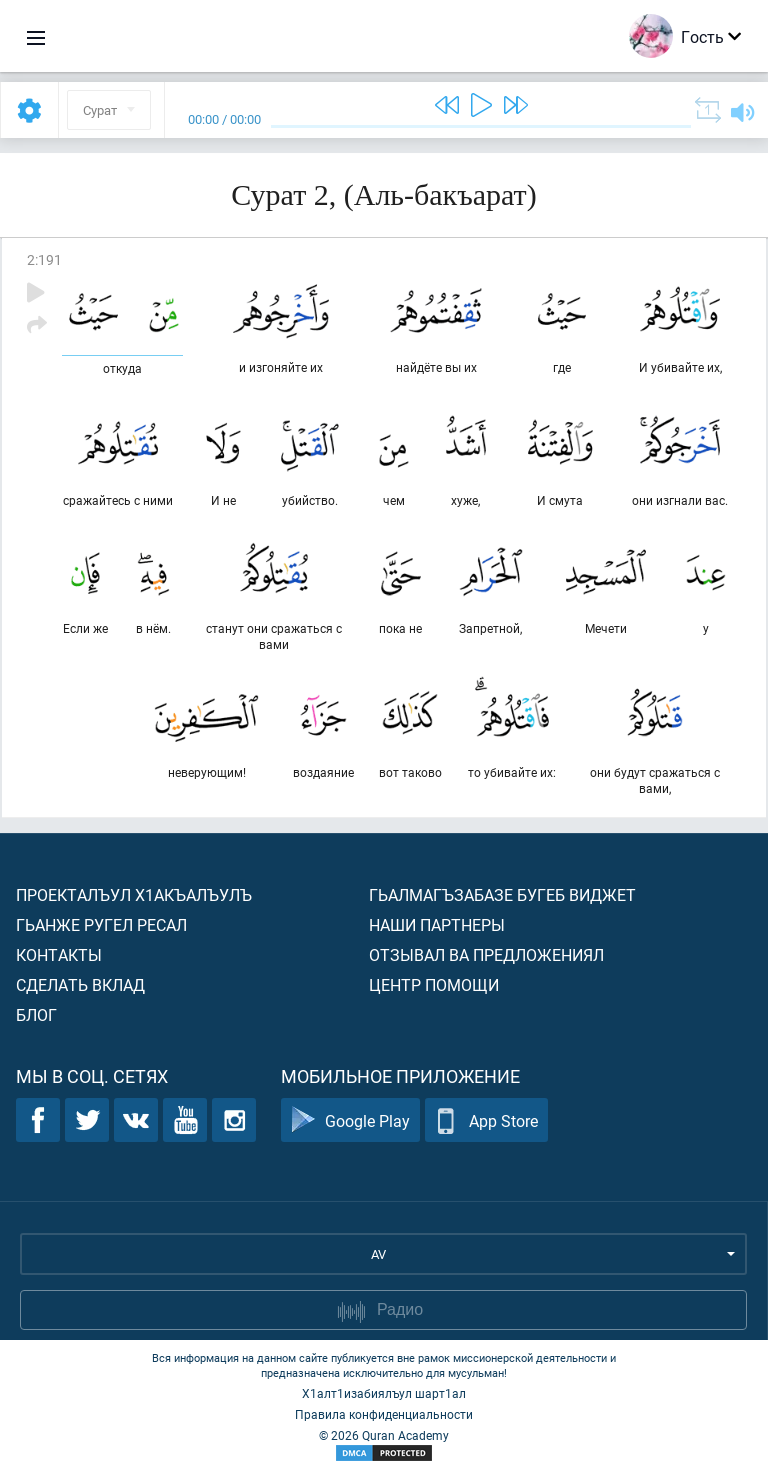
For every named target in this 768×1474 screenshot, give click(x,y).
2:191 (44, 259)
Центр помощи (434, 984)
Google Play (350, 1120)
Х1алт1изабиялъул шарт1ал (384, 1393)
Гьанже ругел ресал (101, 924)
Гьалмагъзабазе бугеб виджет (502, 894)
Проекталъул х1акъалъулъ (134, 894)
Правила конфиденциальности (384, 1414)
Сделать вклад (80, 984)
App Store (486, 1120)
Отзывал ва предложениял (486, 954)
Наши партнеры (437, 924)
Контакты (59, 954)
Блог (36, 1014)
